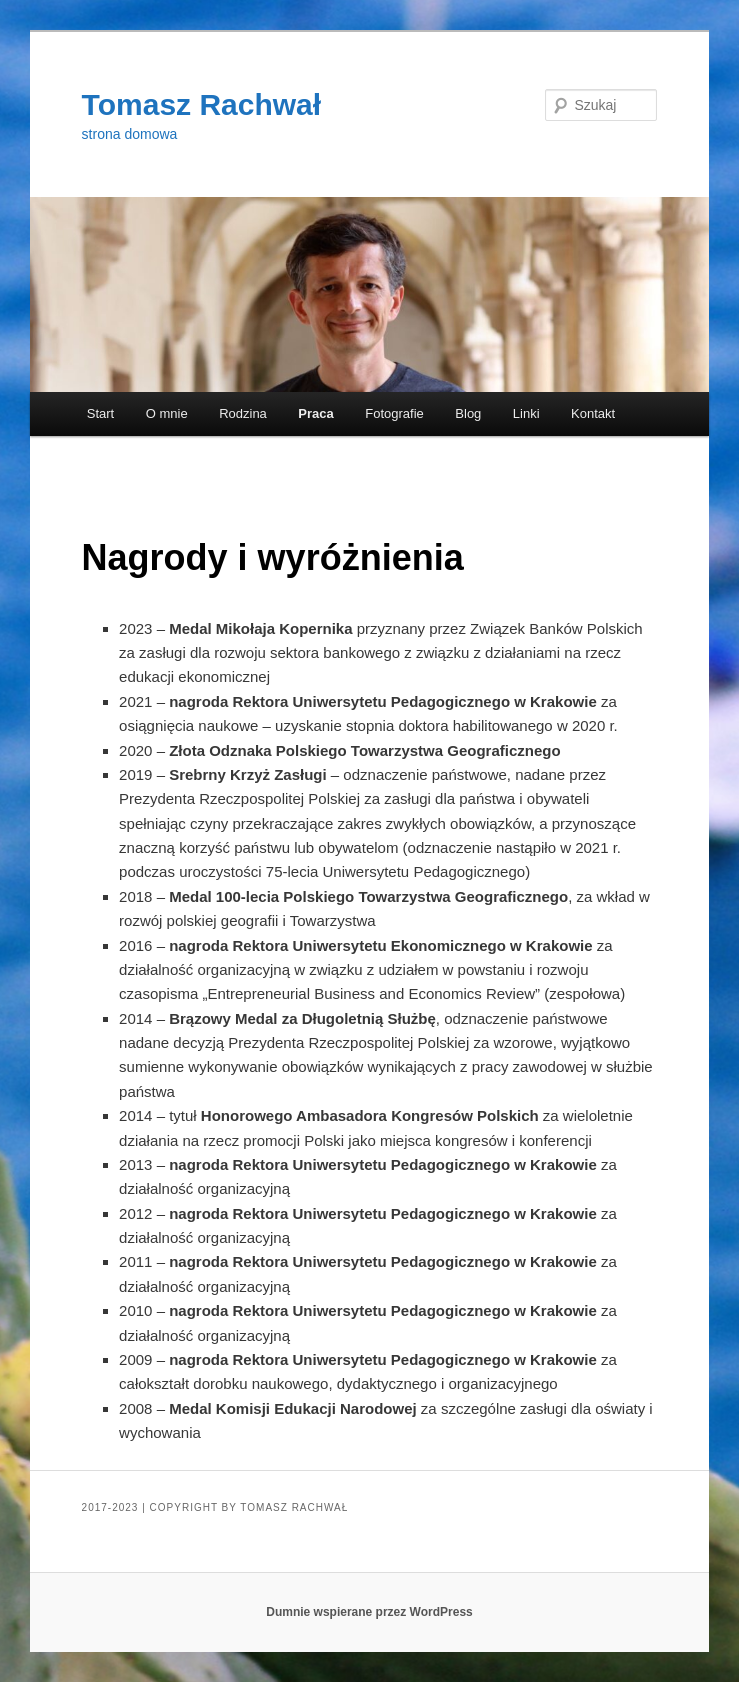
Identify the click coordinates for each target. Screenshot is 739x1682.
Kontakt (593, 413)
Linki (526, 413)
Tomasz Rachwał (202, 104)
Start (100, 413)
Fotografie (394, 413)
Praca (315, 413)
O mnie (167, 413)
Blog (468, 413)
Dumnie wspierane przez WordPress (369, 1612)
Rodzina (243, 413)
